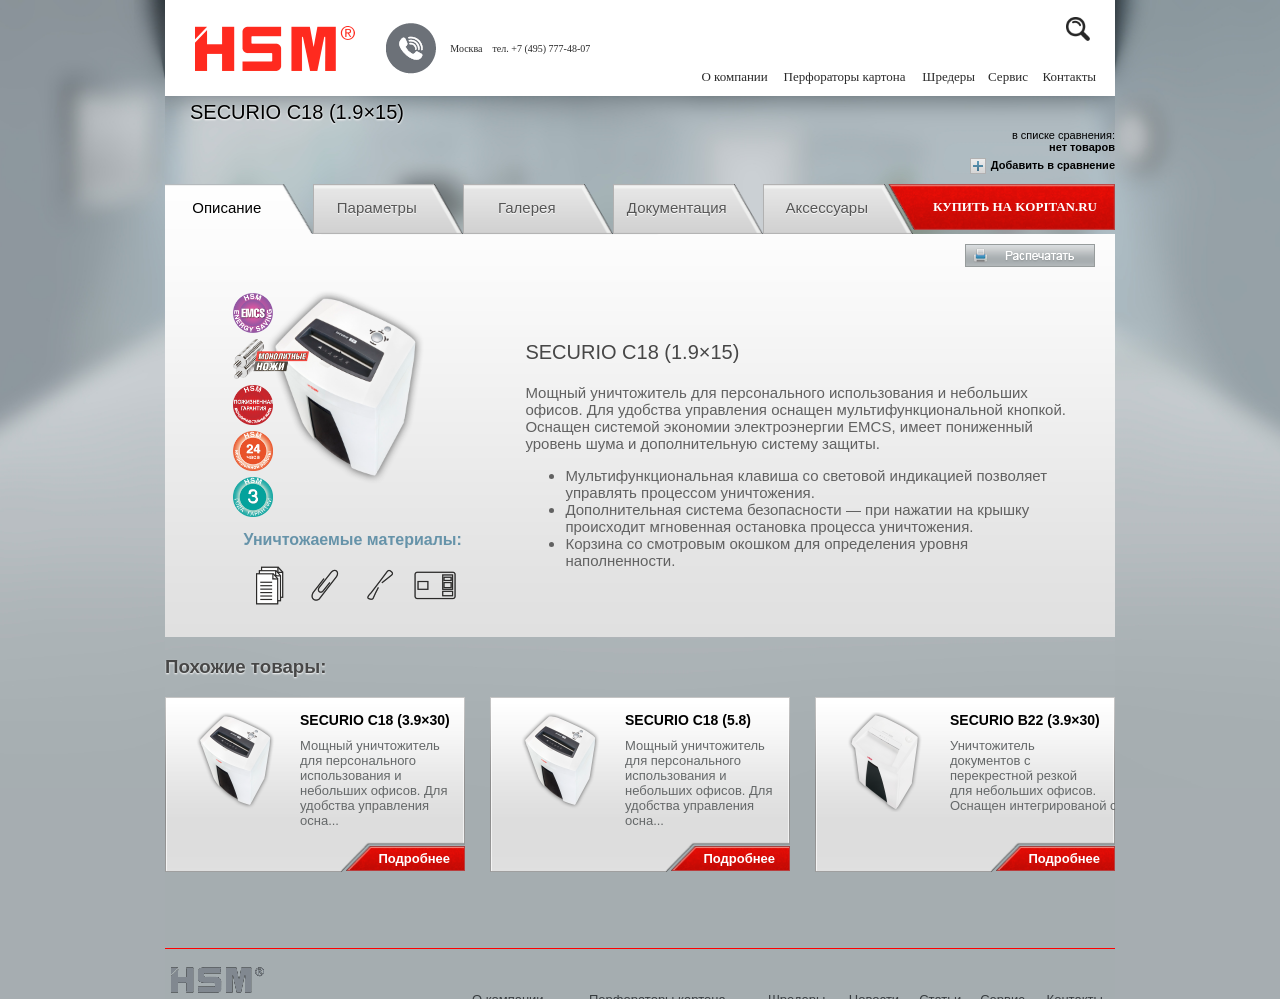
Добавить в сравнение (1042, 166)
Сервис (1008, 76)
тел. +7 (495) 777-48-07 (541, 48)
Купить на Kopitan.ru (1015, 206)
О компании (734, 76)
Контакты (1069, 76)
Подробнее (414, 858)
